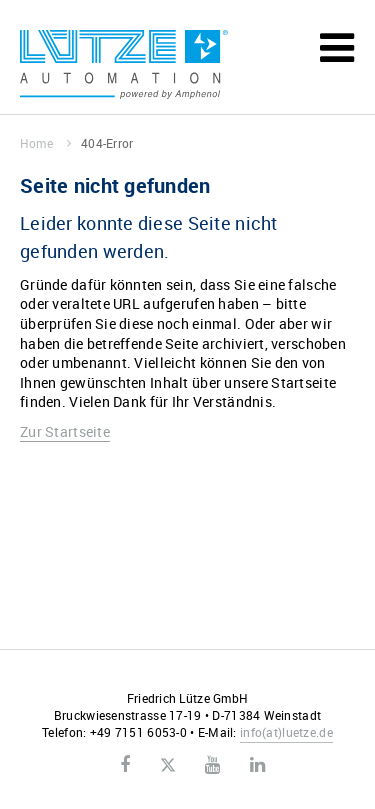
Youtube (212, 765)
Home (45, 143)
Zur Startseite (65, 431)
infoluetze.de (286, 732)
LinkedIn (257, 765)
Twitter (167, 766)
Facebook (125, 765)
